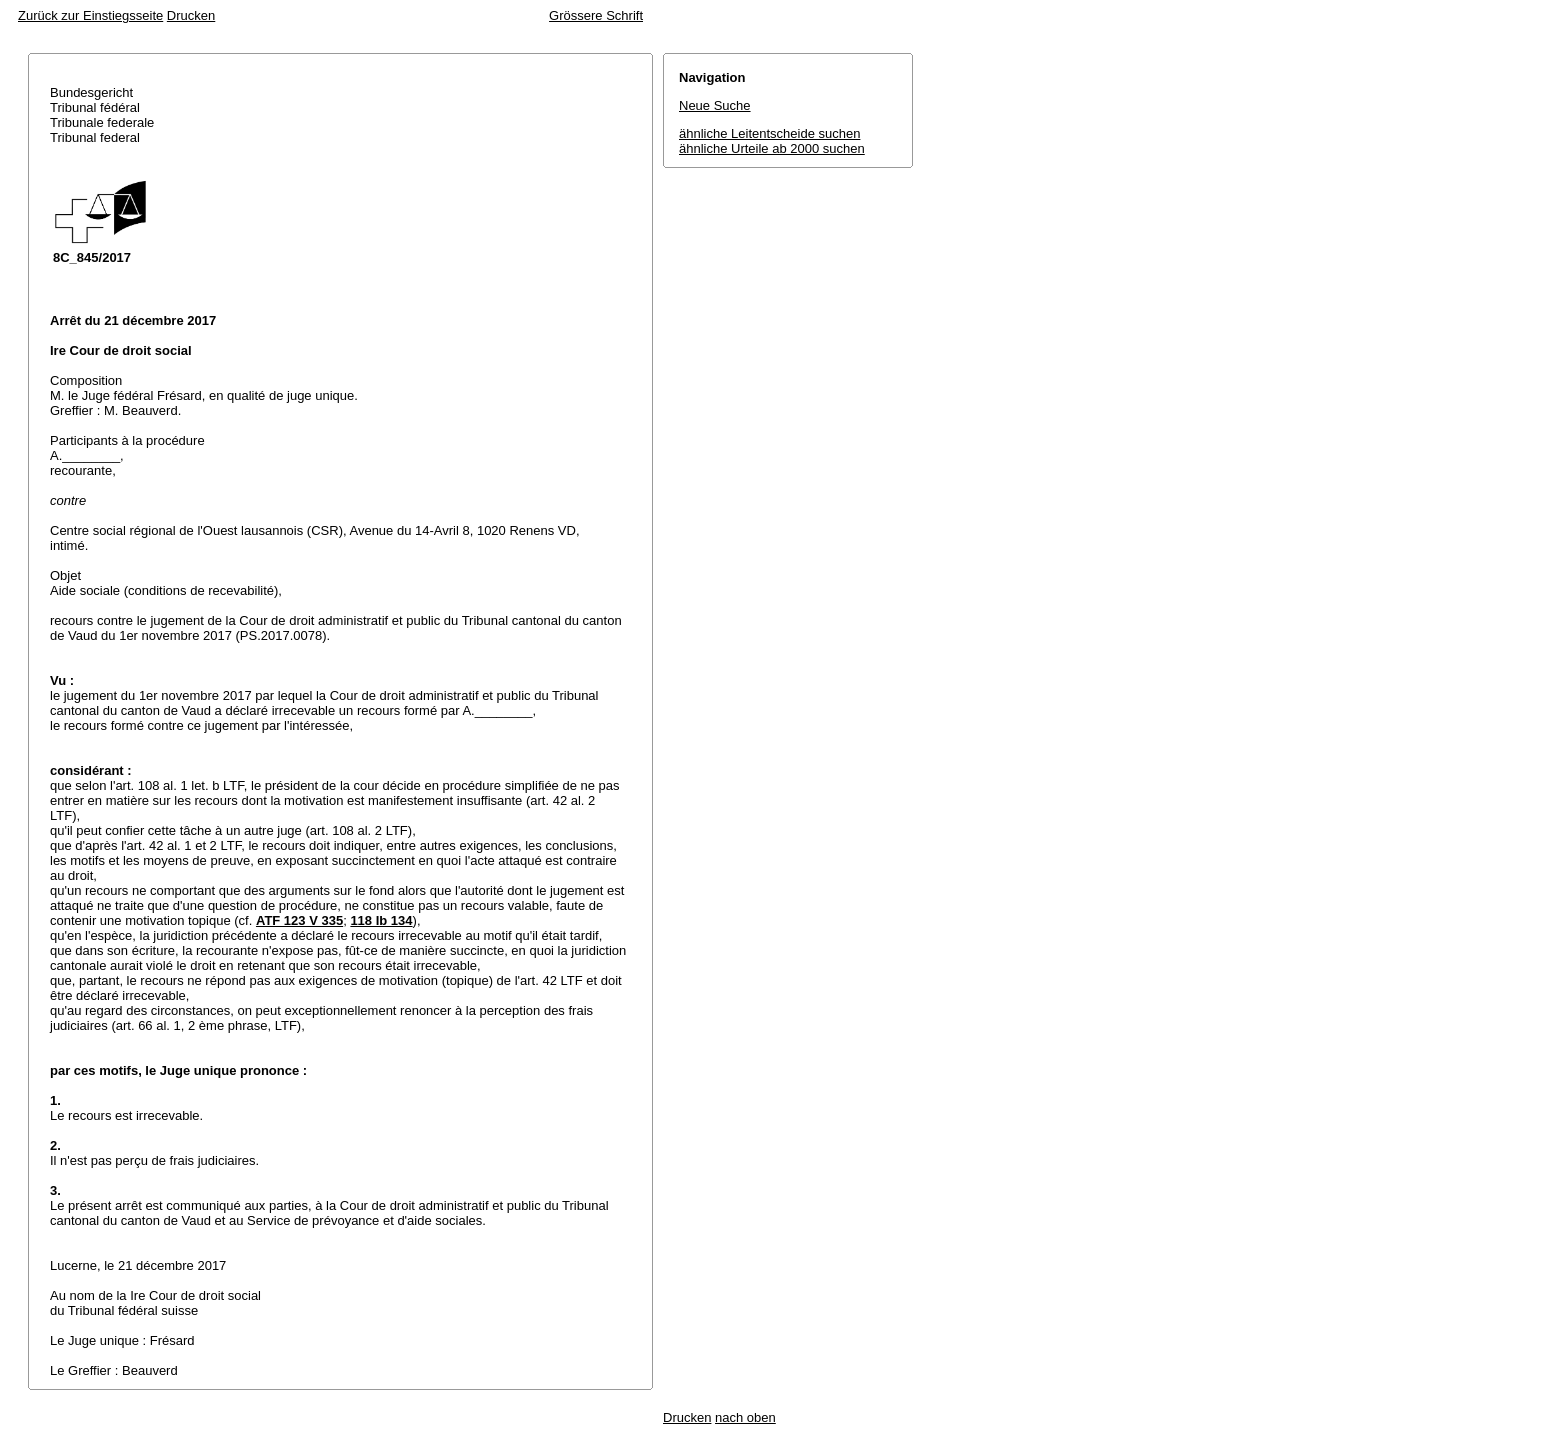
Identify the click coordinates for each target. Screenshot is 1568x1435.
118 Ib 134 (381, 920)
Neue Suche (715, 105)
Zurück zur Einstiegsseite (90, 15)
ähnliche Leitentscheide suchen (769, 133)
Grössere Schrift (596, 15)
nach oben (745, 1417)
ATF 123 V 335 (299, 920)
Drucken (191, 15)
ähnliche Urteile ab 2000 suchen (772, 148)
